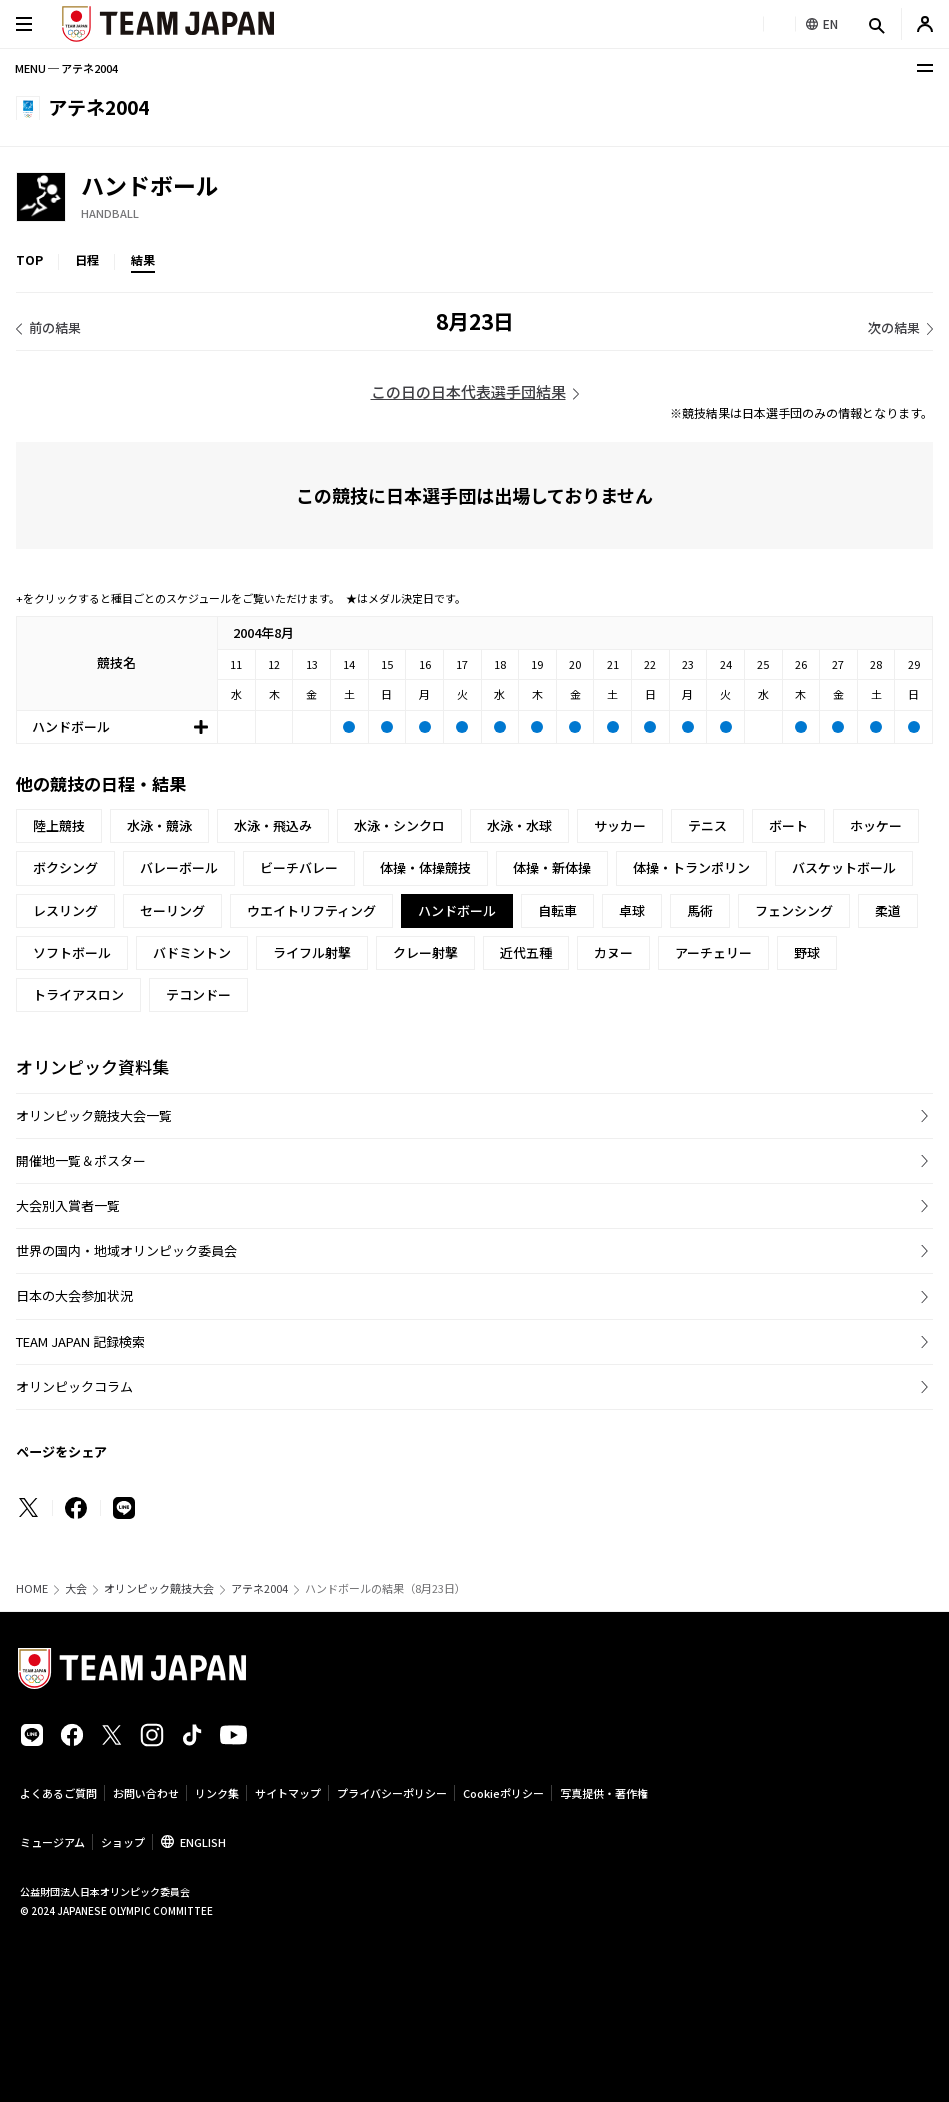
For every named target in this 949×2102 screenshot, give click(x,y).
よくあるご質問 (58, 1793)
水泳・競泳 (159, 825)
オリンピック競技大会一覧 (94, 1115)
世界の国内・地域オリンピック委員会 (126, 1250)
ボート (788, 825)
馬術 (700, 910)
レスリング (65, 910)
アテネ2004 (259, 1588)
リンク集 (217, 1793)
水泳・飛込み (273, 825)
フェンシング (794, 910)
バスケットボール (844, 867)
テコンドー (198, 994)
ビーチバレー (299, 867)
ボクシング (65, 867)
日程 (87, 259)
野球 (807, 952)
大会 (76, 1588)
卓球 (632, 910)
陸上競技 (59, 825)
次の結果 (894, 327)
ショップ (123, 1842)
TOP (29, 259)
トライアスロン (78, 994)
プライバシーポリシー (392, 1793)
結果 (143, 259)
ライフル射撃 (312, 952)
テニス (707, 825)
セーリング (172, 910)
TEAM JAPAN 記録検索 (80, 1341)
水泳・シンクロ (399, 825)
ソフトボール (72, 952)
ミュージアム (52, 1842)
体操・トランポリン (691, 867)
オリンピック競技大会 (159, 1588)
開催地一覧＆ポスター (81, 1160)
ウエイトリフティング (311, 910)
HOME (32, 1588)
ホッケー (876, 825)
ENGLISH (203, 1842)
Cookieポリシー (503, 1793)
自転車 (557, 910)
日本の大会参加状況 (74, 1295)
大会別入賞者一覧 (68, 1205)
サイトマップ (288, 1793)
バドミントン (192, 952)
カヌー (613, 952)
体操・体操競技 (425, 867)
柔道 (888, 910)
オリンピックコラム (74, 1386)
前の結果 (55, 327)
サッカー (620, 825)
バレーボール (179, 867)
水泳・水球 (519, 825)
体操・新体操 (552, 867)
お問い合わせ (146, 1793)
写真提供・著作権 (604, 1793)
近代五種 (526, 952)
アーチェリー (713, 952)
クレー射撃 (425, 952)
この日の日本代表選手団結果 (468, 391)
